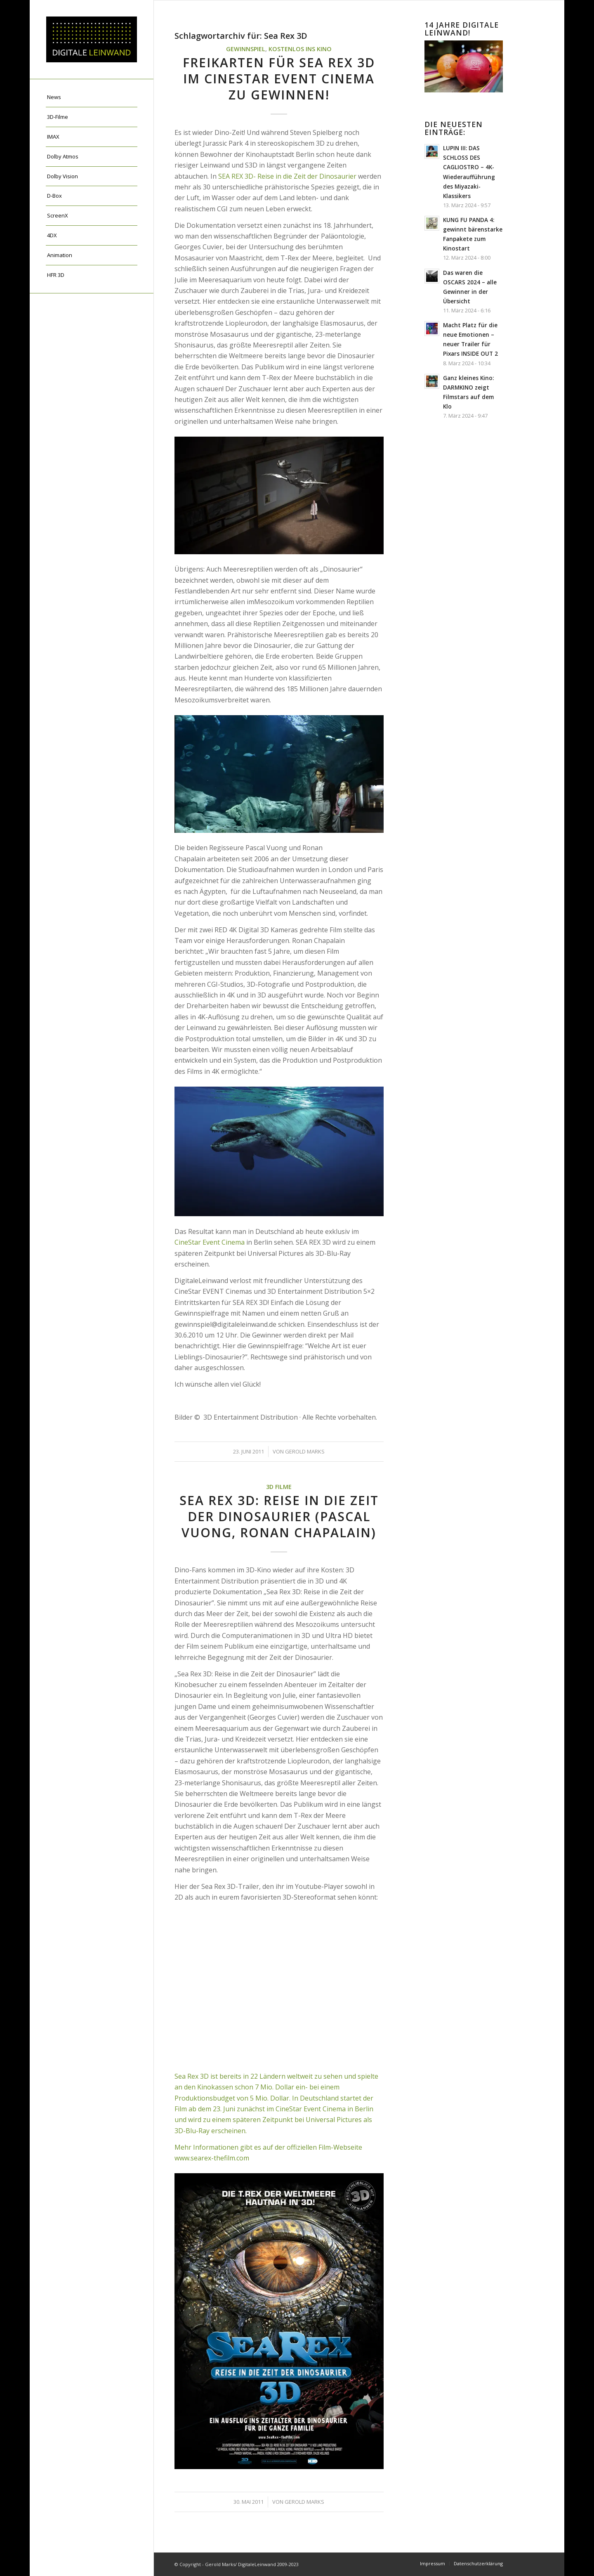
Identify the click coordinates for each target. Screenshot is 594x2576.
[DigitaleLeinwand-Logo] (91, 39)
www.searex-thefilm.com (211, 2157)
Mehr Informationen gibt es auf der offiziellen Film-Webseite (268, 2147)
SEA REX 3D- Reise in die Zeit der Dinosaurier (287, 176)
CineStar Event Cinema (209, 1242)
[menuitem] (91, 97)
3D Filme (279, 1487)
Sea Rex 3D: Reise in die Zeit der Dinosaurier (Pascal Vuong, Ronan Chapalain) (279, 1516)
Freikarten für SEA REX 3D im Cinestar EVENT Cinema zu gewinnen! (279, 78)
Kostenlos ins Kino (300, 49)
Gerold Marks (305, 1451)
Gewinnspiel (245, 49)
